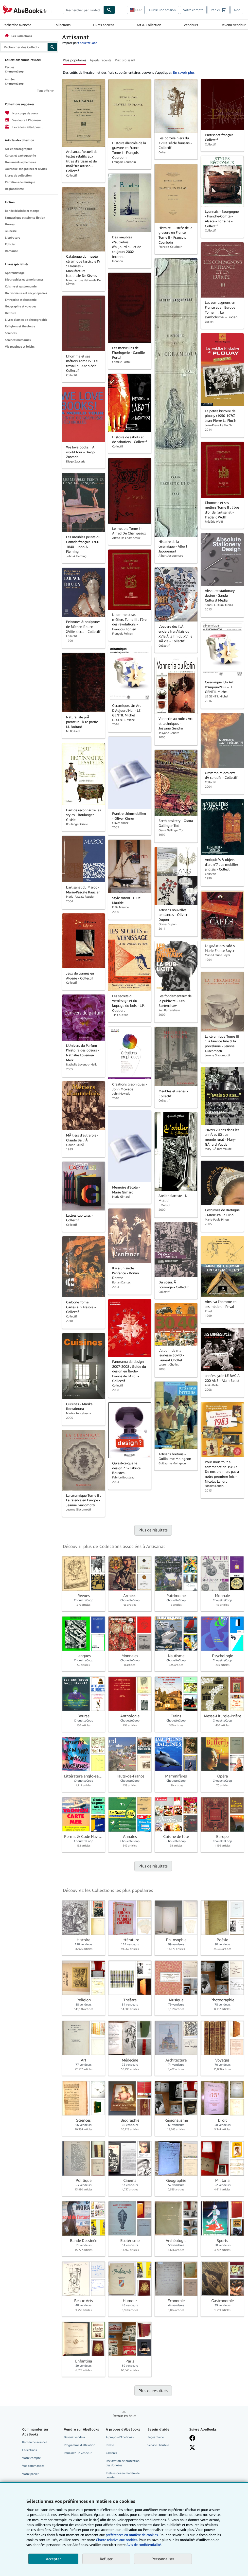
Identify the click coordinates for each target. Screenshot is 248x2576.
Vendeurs (191, 25)
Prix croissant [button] (125, 60)
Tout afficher (45, 90)
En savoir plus (184, 72)
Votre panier (30, 2474)
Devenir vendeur (233, 25)
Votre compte (193, 10)
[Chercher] (109, 10)
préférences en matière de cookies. (132, 2535)
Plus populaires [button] (74, 60)
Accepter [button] (53, 2559)
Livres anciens (103, 25)
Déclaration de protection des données (123, 2463)
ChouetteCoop (87, 43)
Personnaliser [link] (163, 2559)
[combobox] (83, 10)
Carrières (111, 2453)
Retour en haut (124, 2416)
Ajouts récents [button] (100, 60)
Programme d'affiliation (79, 2445)
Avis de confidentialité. (143, 2544)
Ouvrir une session (162, 10)
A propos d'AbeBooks (120, 2437)
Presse (110, 2445)
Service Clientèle (158, 2445)
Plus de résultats (153, 1530)
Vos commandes (33, 2466)
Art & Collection (149, 25)
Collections (62, 25)
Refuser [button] (106, 2559)
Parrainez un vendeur (77, 2453)
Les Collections (18, 36)
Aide (237, 10)
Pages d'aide (155, 2437)
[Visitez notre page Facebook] (192, 2438)
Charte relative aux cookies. (117, 2540)
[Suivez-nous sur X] (192, 2447)
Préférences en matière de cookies (123, 2475)
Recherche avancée (16, 25)
